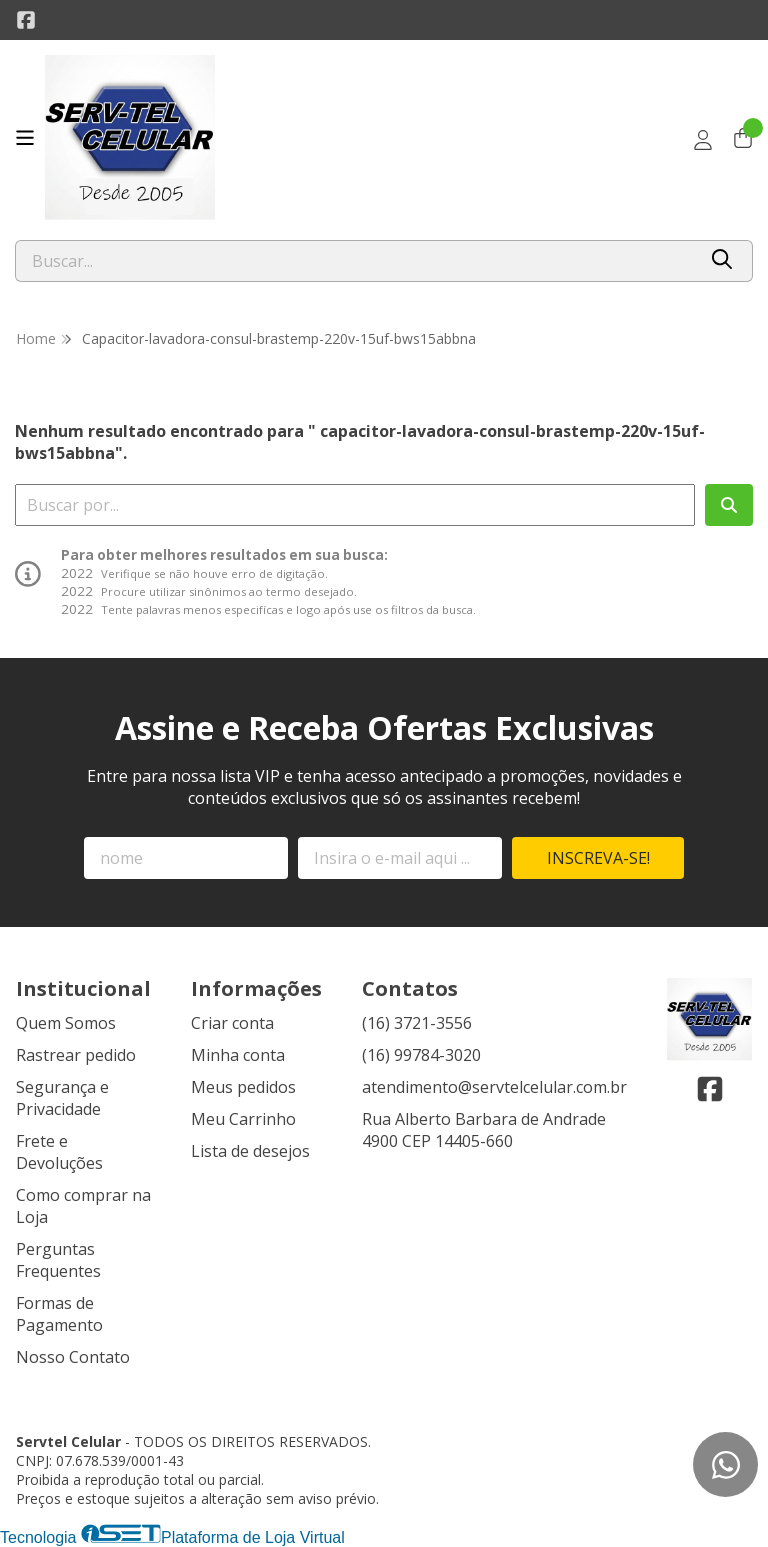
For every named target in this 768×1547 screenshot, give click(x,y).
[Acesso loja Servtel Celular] (703, 140)
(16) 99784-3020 (421, 1055)
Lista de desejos (250, 1151)
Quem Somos (66, 1023)
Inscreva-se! (598, 858)
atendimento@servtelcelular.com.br (494, 1087)
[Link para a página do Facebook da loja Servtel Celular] (26, 20)
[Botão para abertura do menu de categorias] (25, 138)
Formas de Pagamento (59, 1314)
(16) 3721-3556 (417, 1023)
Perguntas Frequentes (58, 1260)
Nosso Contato (73, 1357)
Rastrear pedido (76, 1055)
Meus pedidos (243, 1087)
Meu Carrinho (243, 1119)
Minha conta (238, 1055)
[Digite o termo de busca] (355, 261)
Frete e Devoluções (59, 1152)
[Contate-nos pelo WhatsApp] (725, 1464)
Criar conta (232, 1023)
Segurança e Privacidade (62, 1098)
